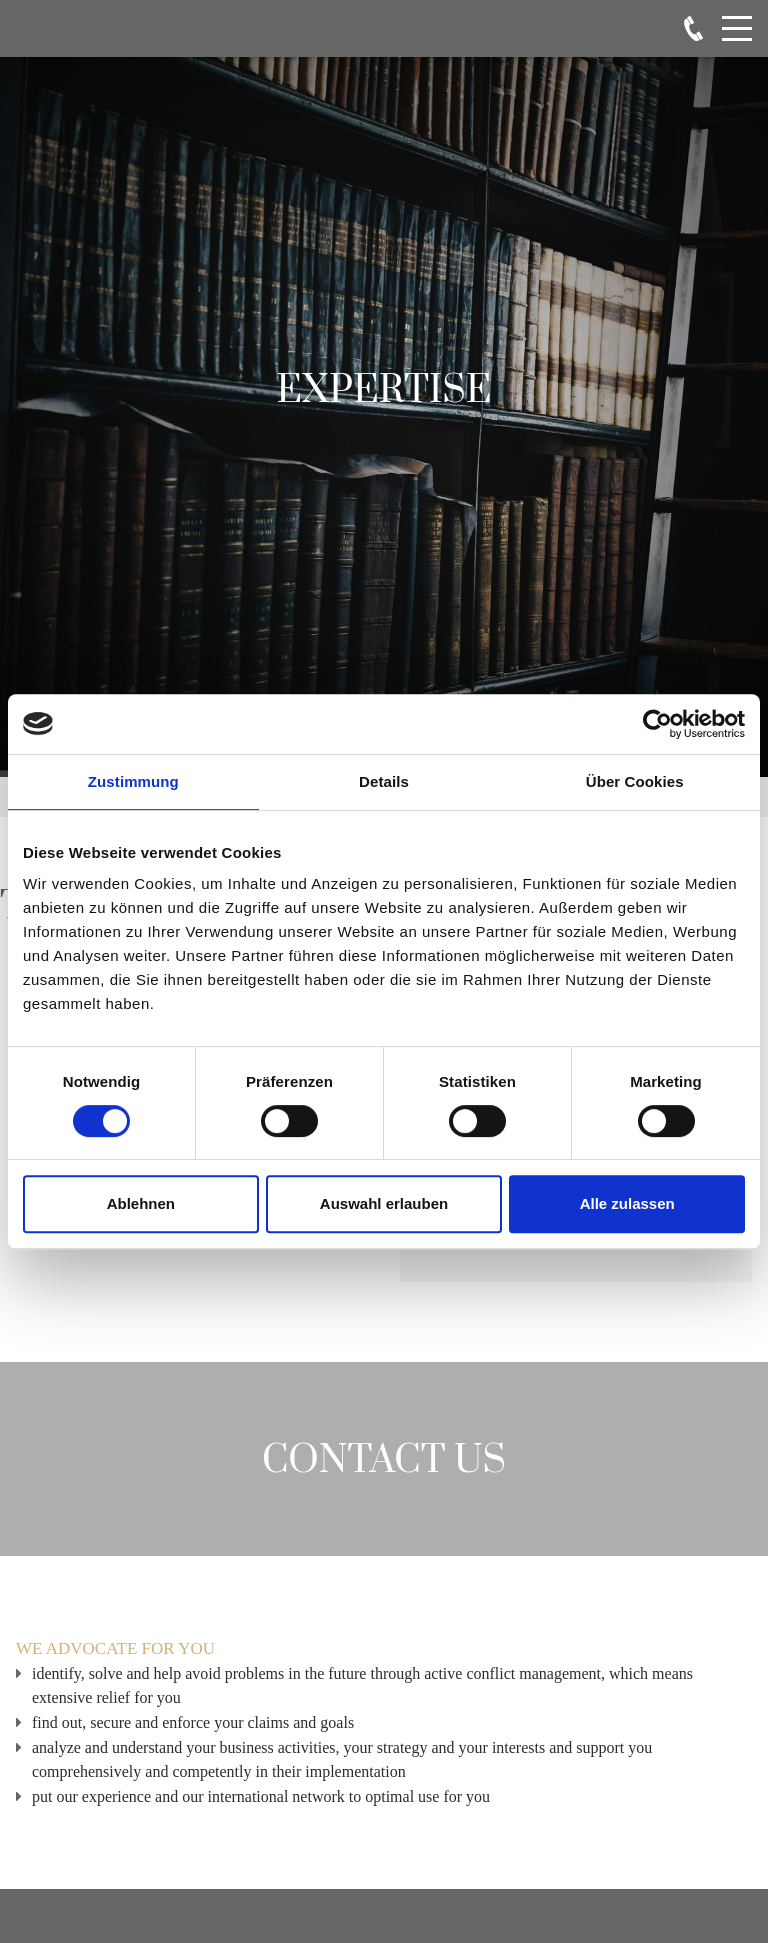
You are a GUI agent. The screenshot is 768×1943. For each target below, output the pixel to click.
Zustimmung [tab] (133, 781)
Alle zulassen (627, 1203)
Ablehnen (141, 1203)
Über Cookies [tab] (635, 781)
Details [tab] (384, 781)
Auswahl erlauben (384, 1203)
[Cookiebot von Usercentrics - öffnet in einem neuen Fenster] (657, 724)
